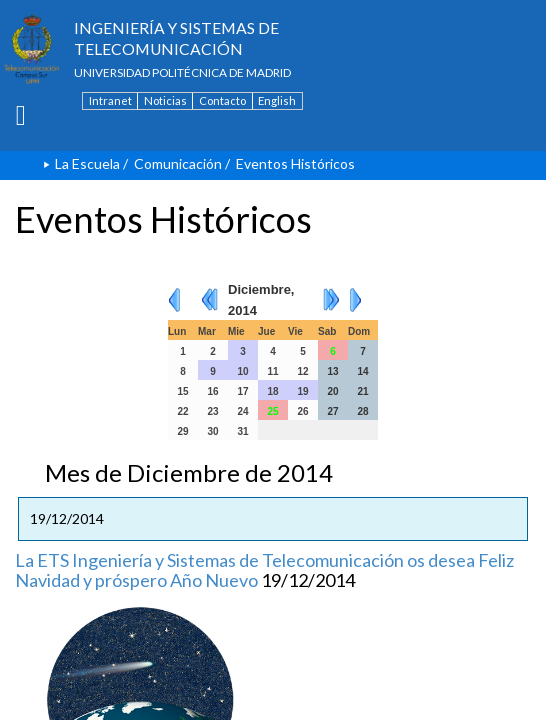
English (277, 100)
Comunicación (178, 163)
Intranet (110, 100)
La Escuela (87, 163)
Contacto (222, 100)
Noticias (165, 100)
